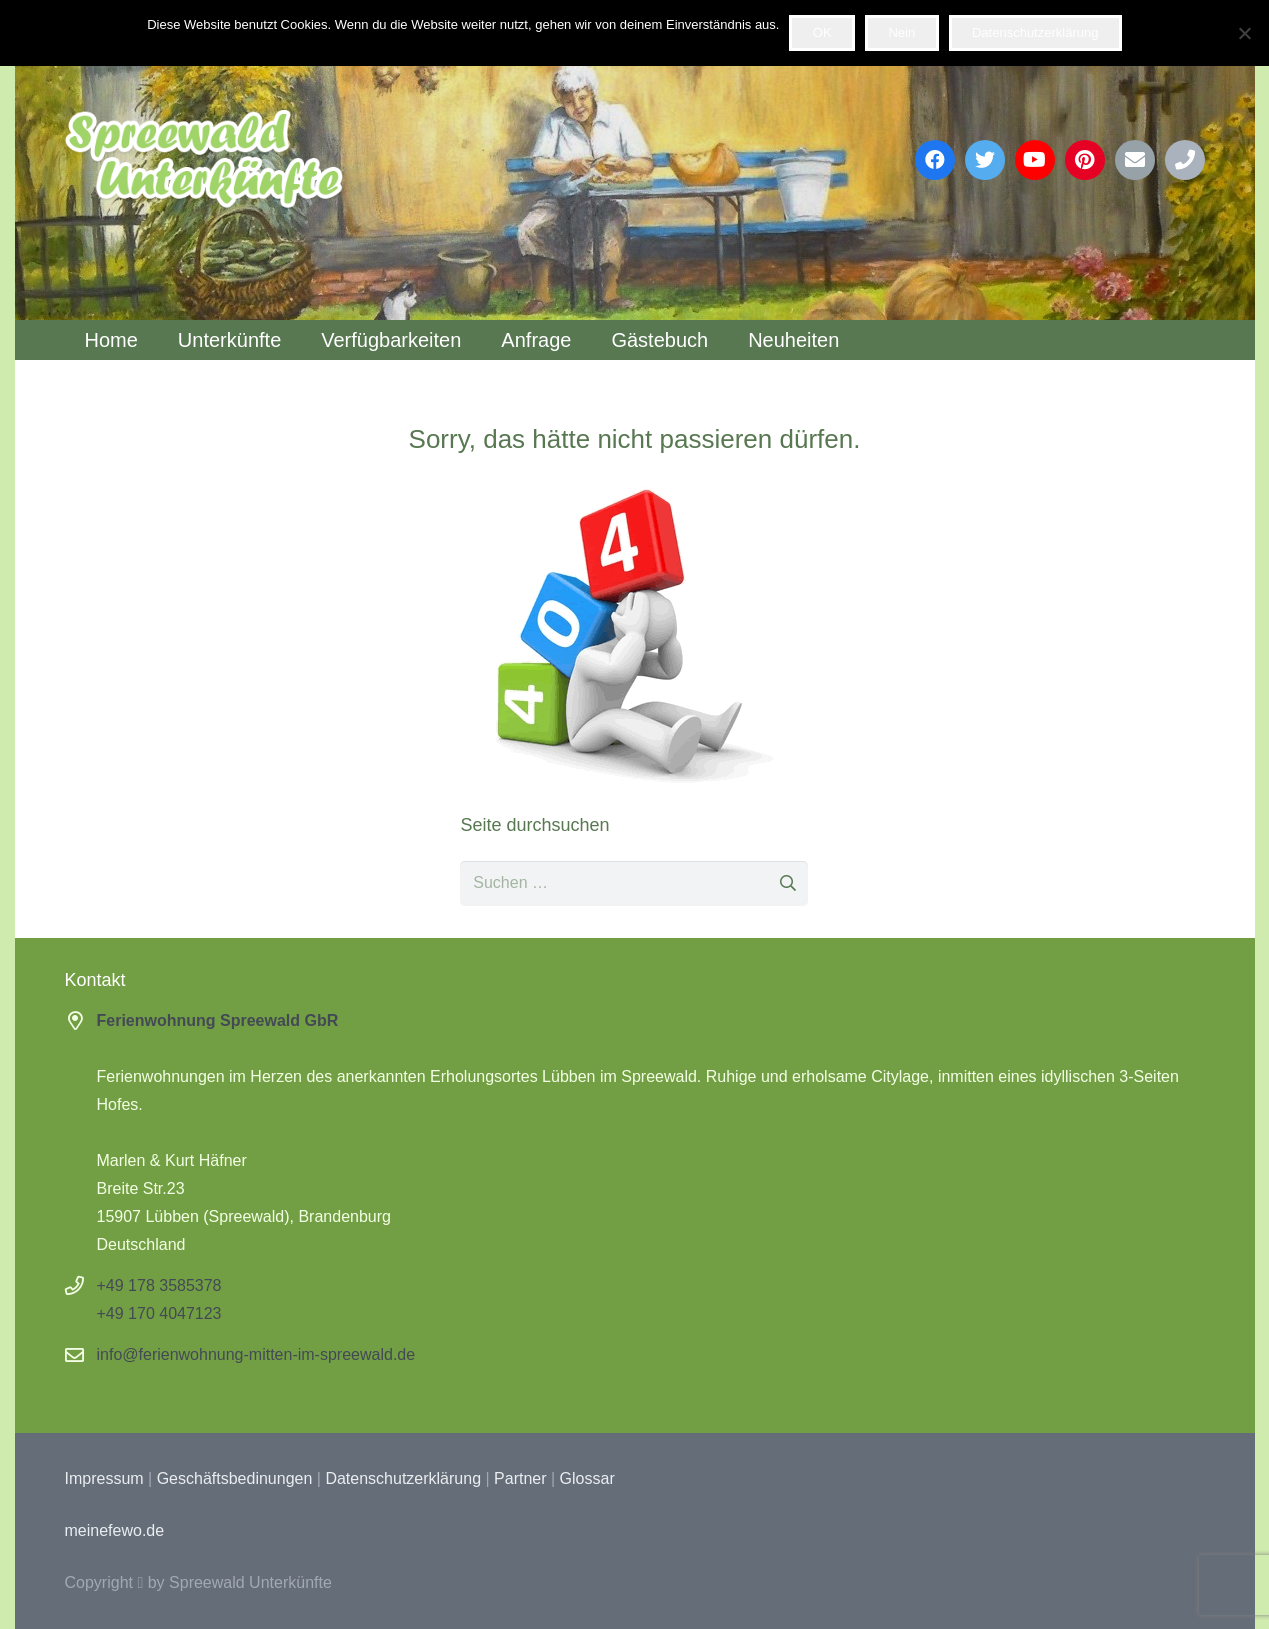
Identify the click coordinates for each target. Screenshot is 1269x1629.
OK (822, 32)
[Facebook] (935, 160)
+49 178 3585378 (159, 1285)
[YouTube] (1035, 160)
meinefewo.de (115, 1530)
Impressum (104, 1478)
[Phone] (1185, 160)
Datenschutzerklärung (403, 1478)
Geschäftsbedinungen (235, 1478)
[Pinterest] (1085, 160)
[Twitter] (985, 160)
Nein (901, 32)
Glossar (587, 1478)
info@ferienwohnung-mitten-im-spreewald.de (256, 1354)
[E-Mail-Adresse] (1135, 160)
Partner (520, 1478)
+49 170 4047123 (159, 1313)
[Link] (204, 160)
